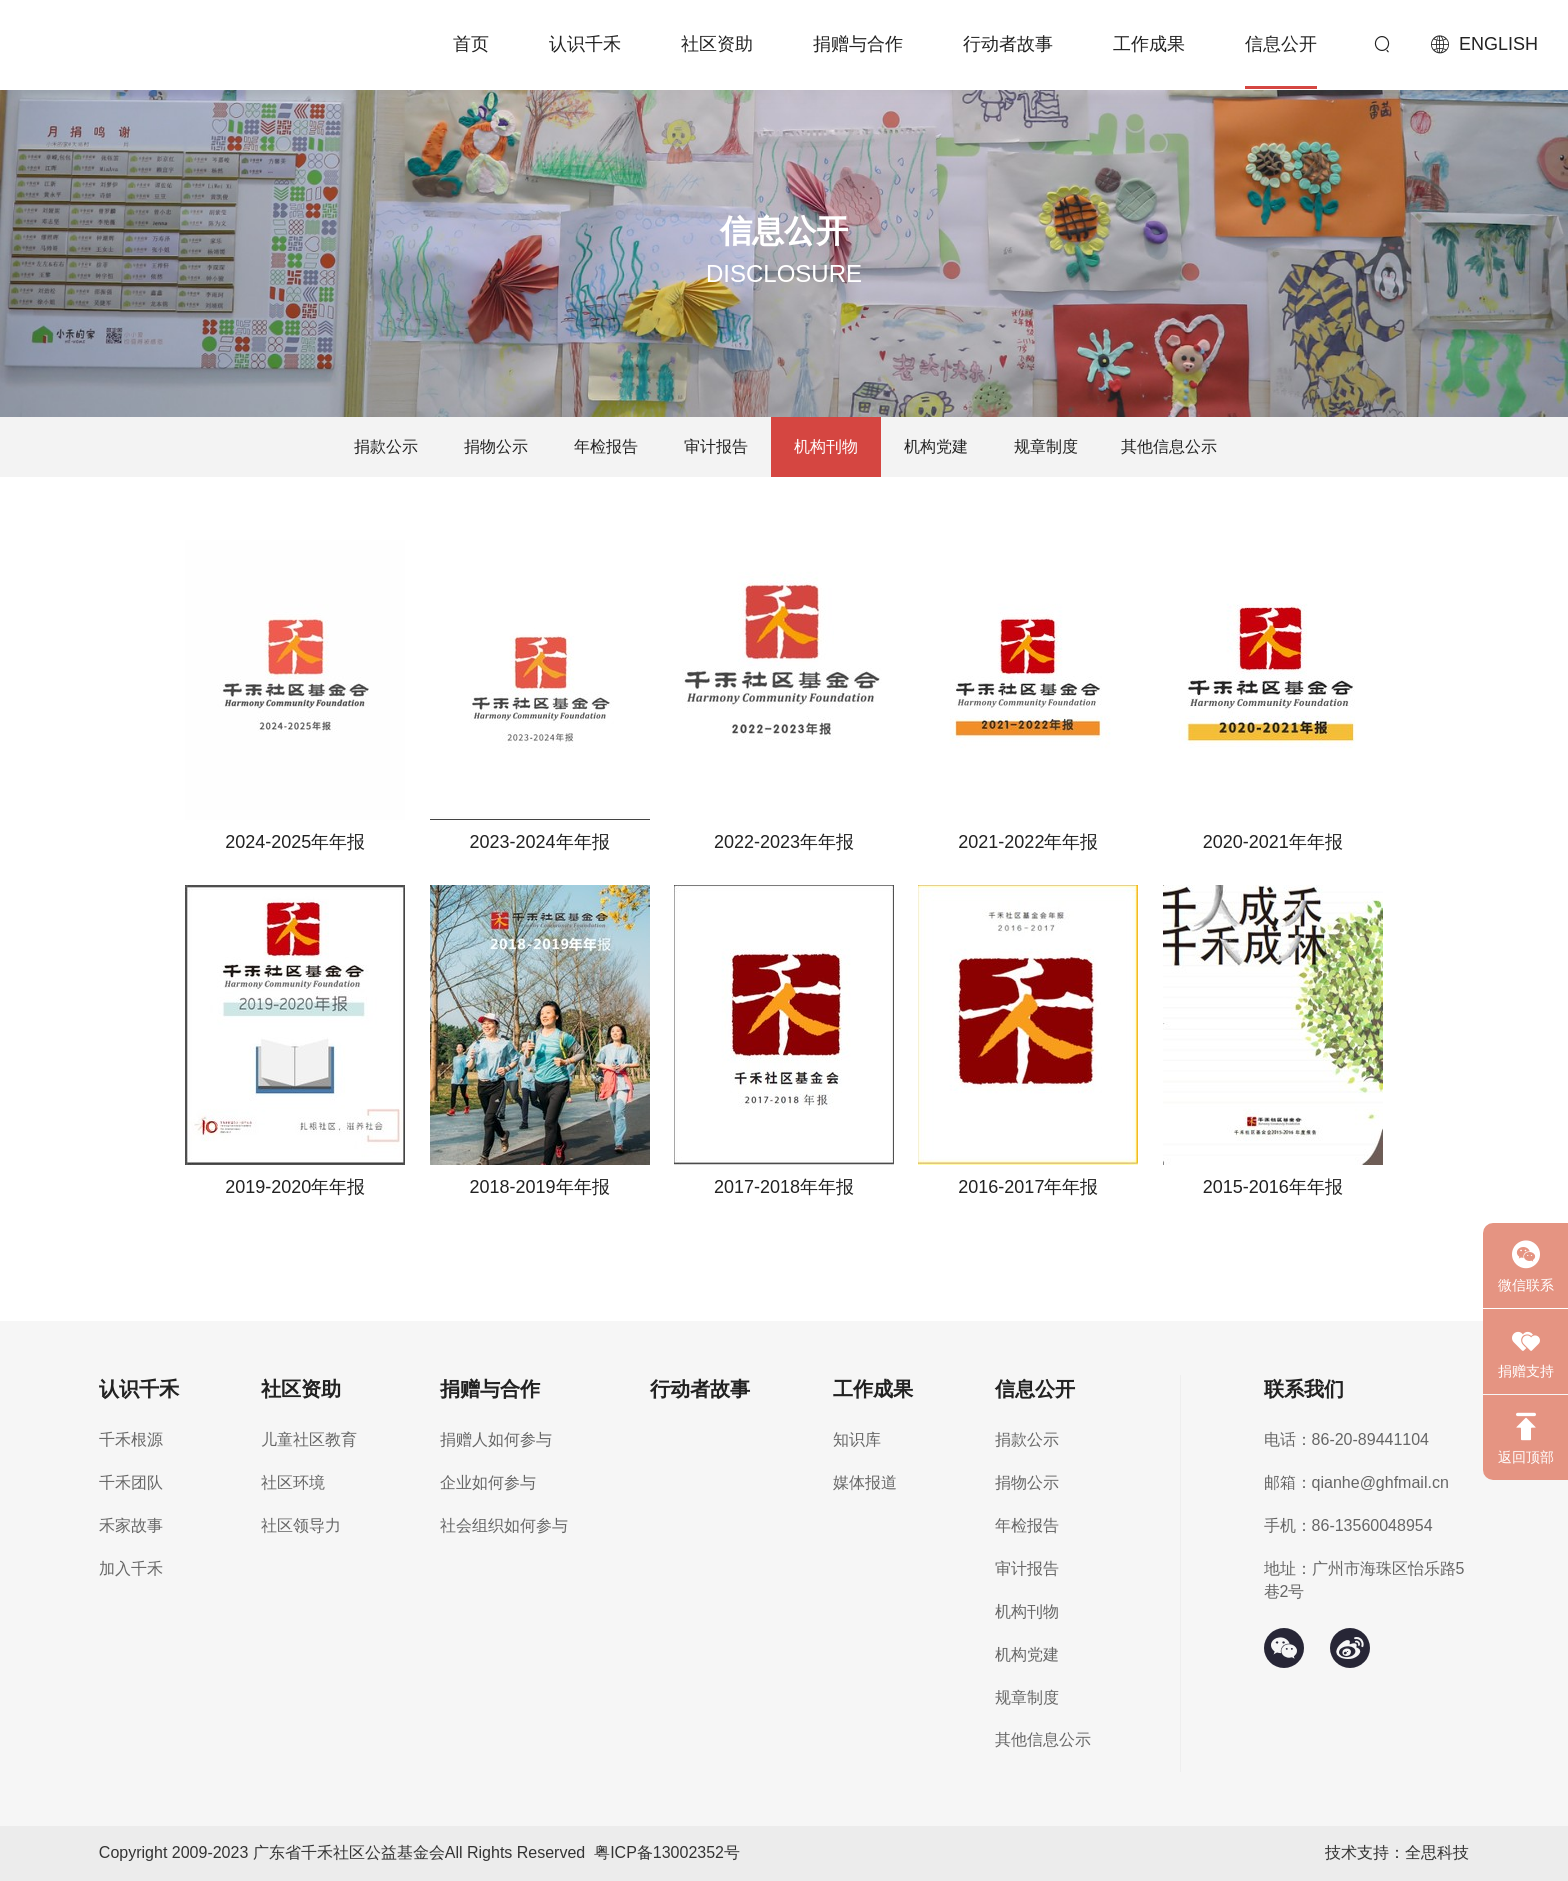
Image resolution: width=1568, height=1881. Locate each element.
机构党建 (936, 446)
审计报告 (716, 446)
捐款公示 (386, 446)
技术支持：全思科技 (1397, 1852)
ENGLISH (1498, 44)
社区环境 (293, 1482)
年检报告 (606, 446)
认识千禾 (585, 44)
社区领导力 (301, 1525)
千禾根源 (131, 1439)
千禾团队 (131, 1482)
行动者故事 (1008, 44)
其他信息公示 (1169, 446)
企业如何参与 (488, 1482)
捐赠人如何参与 (496, 1439)
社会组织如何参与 (504, 1525)
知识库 (857, 1439)
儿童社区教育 (309, 1439)
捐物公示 (496, 446)
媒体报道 (865, 1482)
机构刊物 (826, 446)
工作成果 (1149, 44)
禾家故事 (131, 1525)
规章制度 (1046, 446)
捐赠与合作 (858, 44)
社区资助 (717, 44)
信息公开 (1281, 44)
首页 (471, 44)
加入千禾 (131, 1568)
